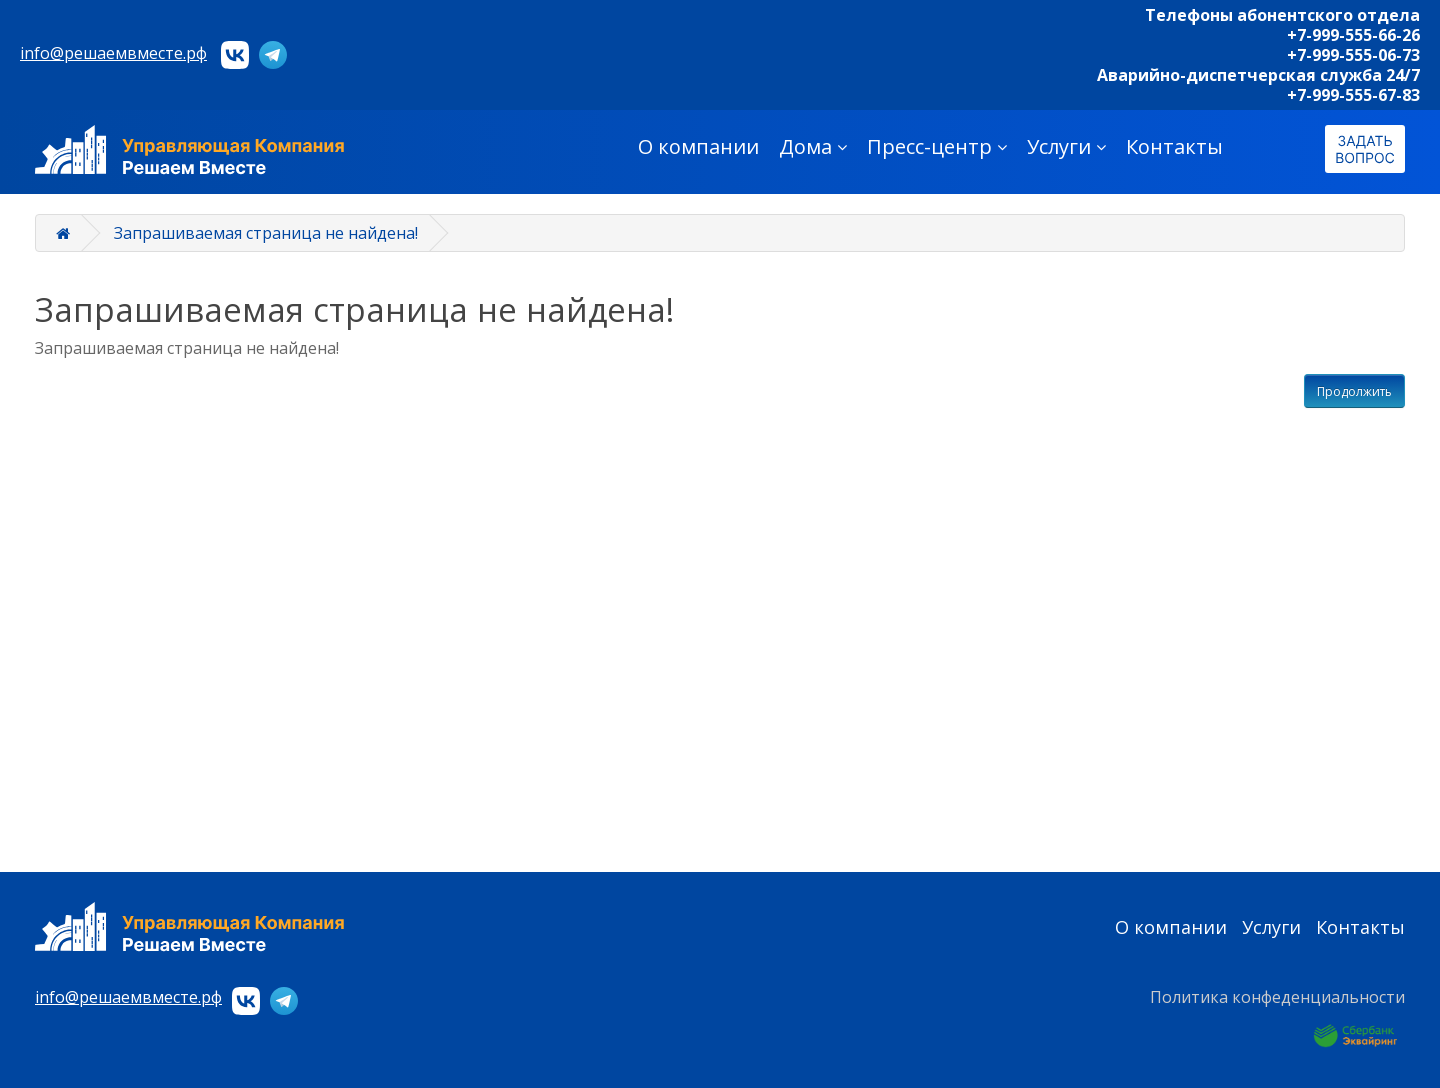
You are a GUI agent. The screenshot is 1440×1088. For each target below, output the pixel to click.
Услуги (1066, 146)
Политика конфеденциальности (1277, 997)
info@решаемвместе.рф (113, 53)
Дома (813, 146)
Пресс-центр (937, 146)
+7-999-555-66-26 (1353, 35)
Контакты (1174, 146)
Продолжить (1354, 391)
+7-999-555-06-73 (1353, 55)
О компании (698, 146)
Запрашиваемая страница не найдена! (266, 233)
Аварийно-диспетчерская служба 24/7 (1258, 75)
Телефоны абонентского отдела (1282, 15)
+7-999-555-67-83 (1353, 95)
